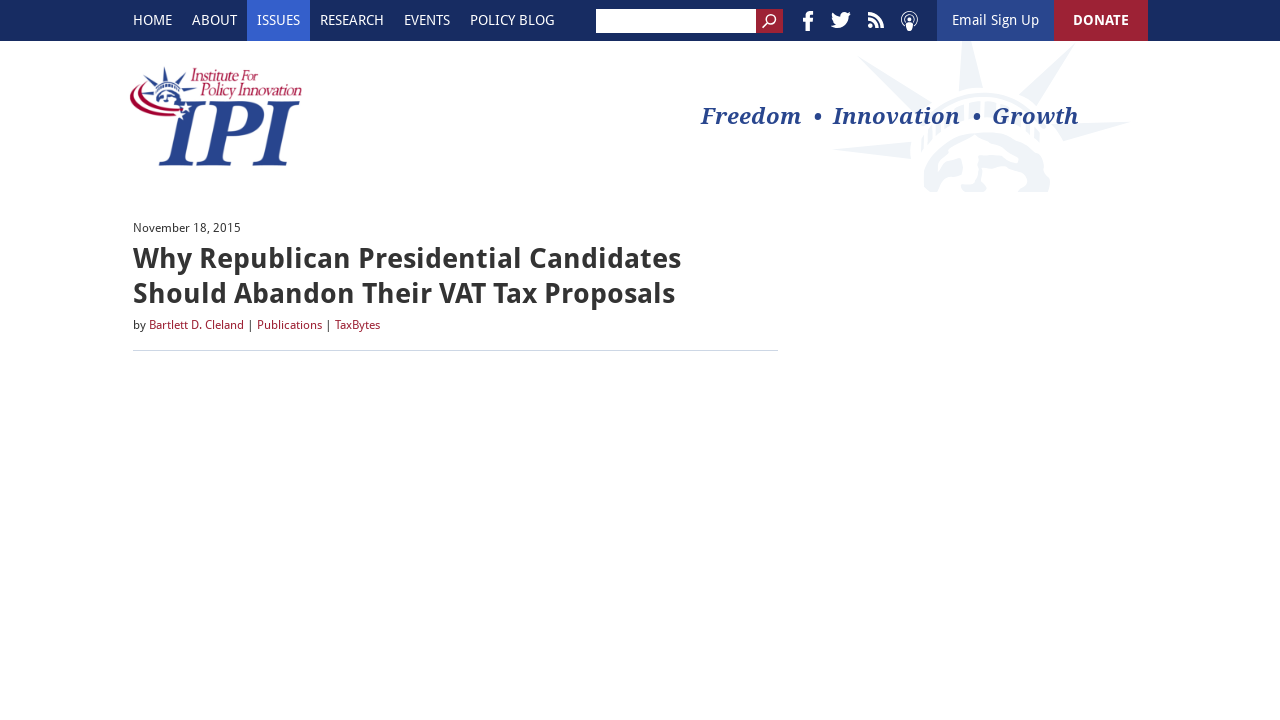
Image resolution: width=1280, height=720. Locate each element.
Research (352, 20)
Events (427, 20)
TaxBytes (357, 325)
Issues (278, 20)
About (214, 20)
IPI (216, 116)
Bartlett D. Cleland (196, 325)
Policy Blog (512, 20)
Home (152, 20)
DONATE (1101, 20)
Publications (289, 325)
